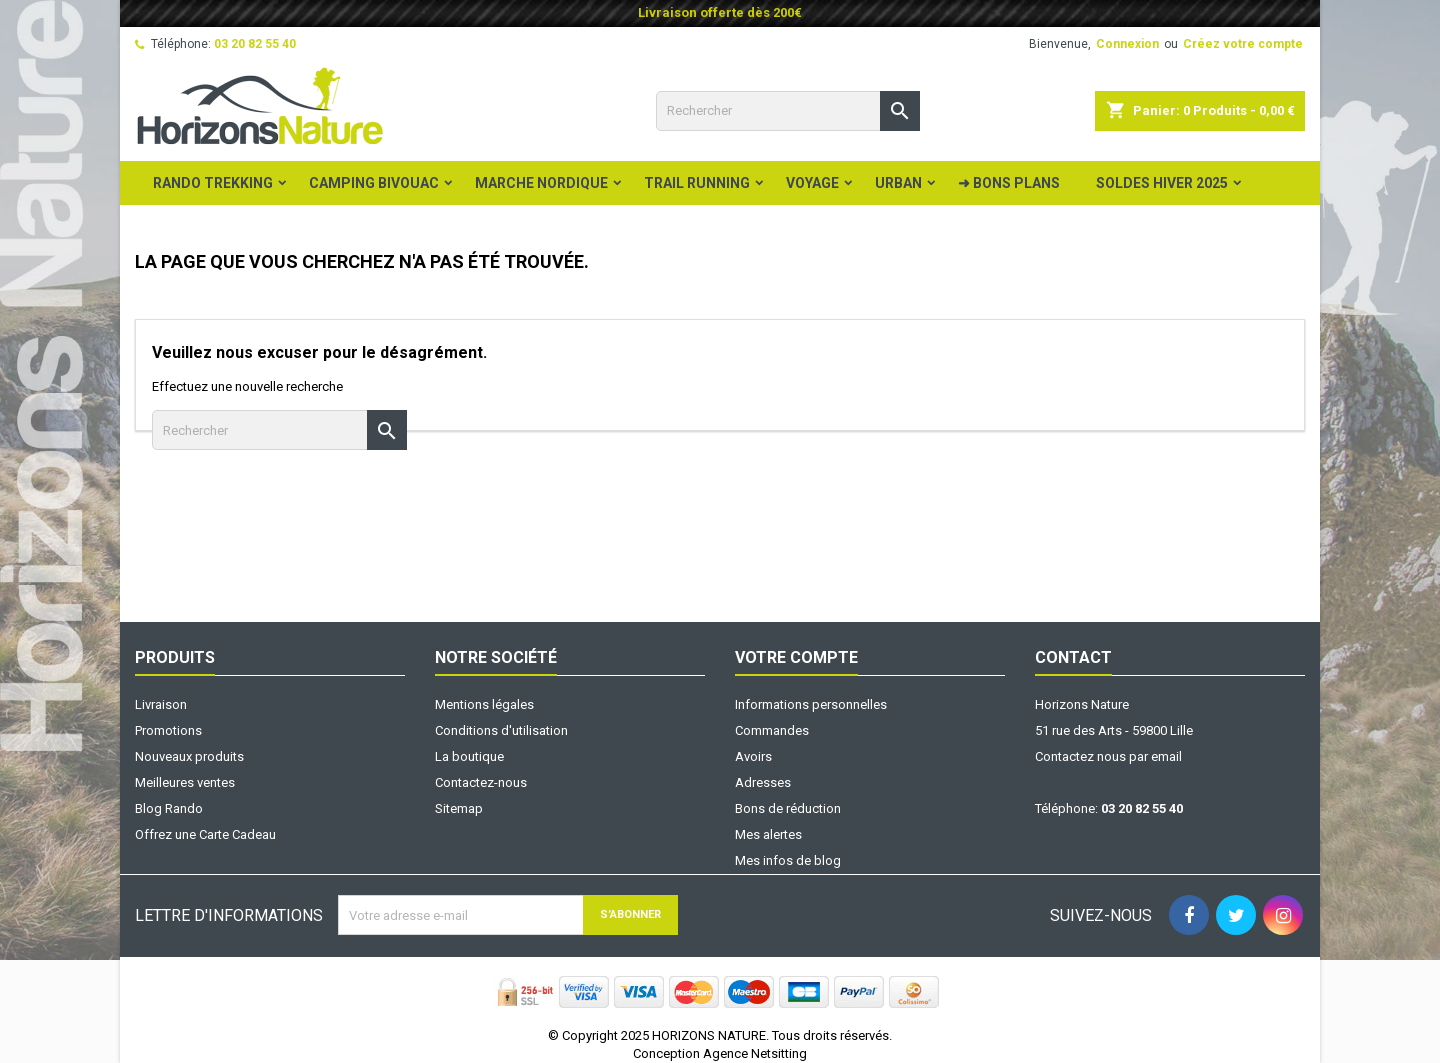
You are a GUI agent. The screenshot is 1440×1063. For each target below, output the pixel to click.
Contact (1073, 657)
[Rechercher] (788, 111)
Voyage (812, 183)
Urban (898, 183)
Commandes (772, 730)
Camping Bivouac (374, 183)
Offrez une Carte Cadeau (205, 834)
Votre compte (796, 657)
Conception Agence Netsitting (720, 1053)
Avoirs (753, 756)
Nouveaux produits (189, 756)
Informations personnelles (811, 704)
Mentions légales (484, 704)
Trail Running (697, 183)
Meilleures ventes (185, 782)
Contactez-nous (481, 782)
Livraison (161, 704)
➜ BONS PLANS (1009, 183)
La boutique (469, 756)
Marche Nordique (541, 183)
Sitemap (459, 808)
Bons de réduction (788, 808)
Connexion (1127, 44)
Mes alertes (768, 834)
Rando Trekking (213, 183)
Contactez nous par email (1108, 756)
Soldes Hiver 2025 (1162, 183)
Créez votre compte (1243, 44)
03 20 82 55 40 (255, 44)
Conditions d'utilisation (501, 730)
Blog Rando (169, 808)
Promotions (168, 730)
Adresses (763, 782)
